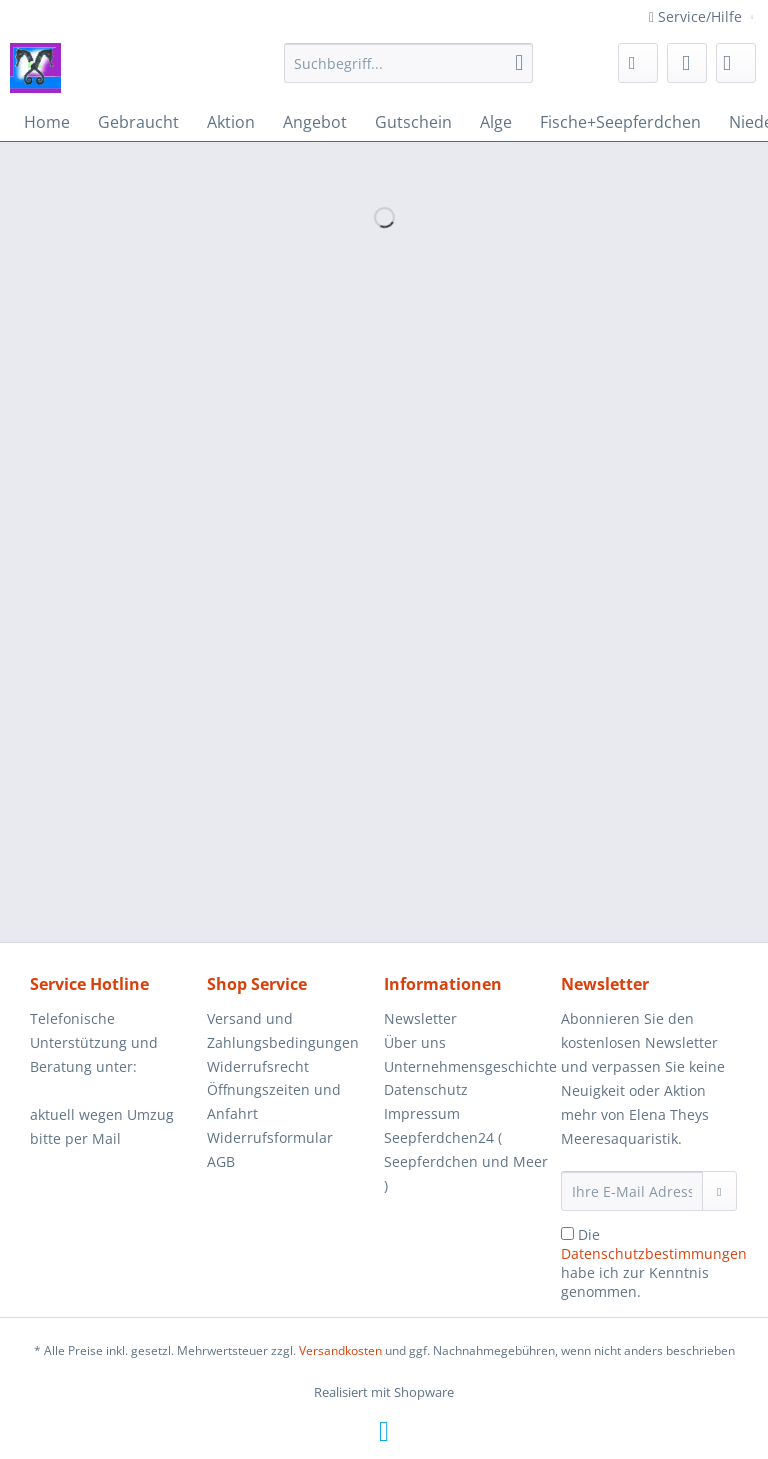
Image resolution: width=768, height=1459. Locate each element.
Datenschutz (426, 1089)
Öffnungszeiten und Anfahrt (274, 1101)
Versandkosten (340, 1350)
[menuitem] (409, 72)
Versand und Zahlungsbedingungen (283, 1030)
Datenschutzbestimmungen (654, 1253)
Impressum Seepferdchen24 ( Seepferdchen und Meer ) (466, 1149)
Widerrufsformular (270, 1137)
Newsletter (420, 1018)
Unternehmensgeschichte (467, 1066)
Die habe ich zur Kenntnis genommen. (654, 1263)
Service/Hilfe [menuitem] (697, 16)
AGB (221, 1161)
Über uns (415, 1042)
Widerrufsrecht (258, 1066)
